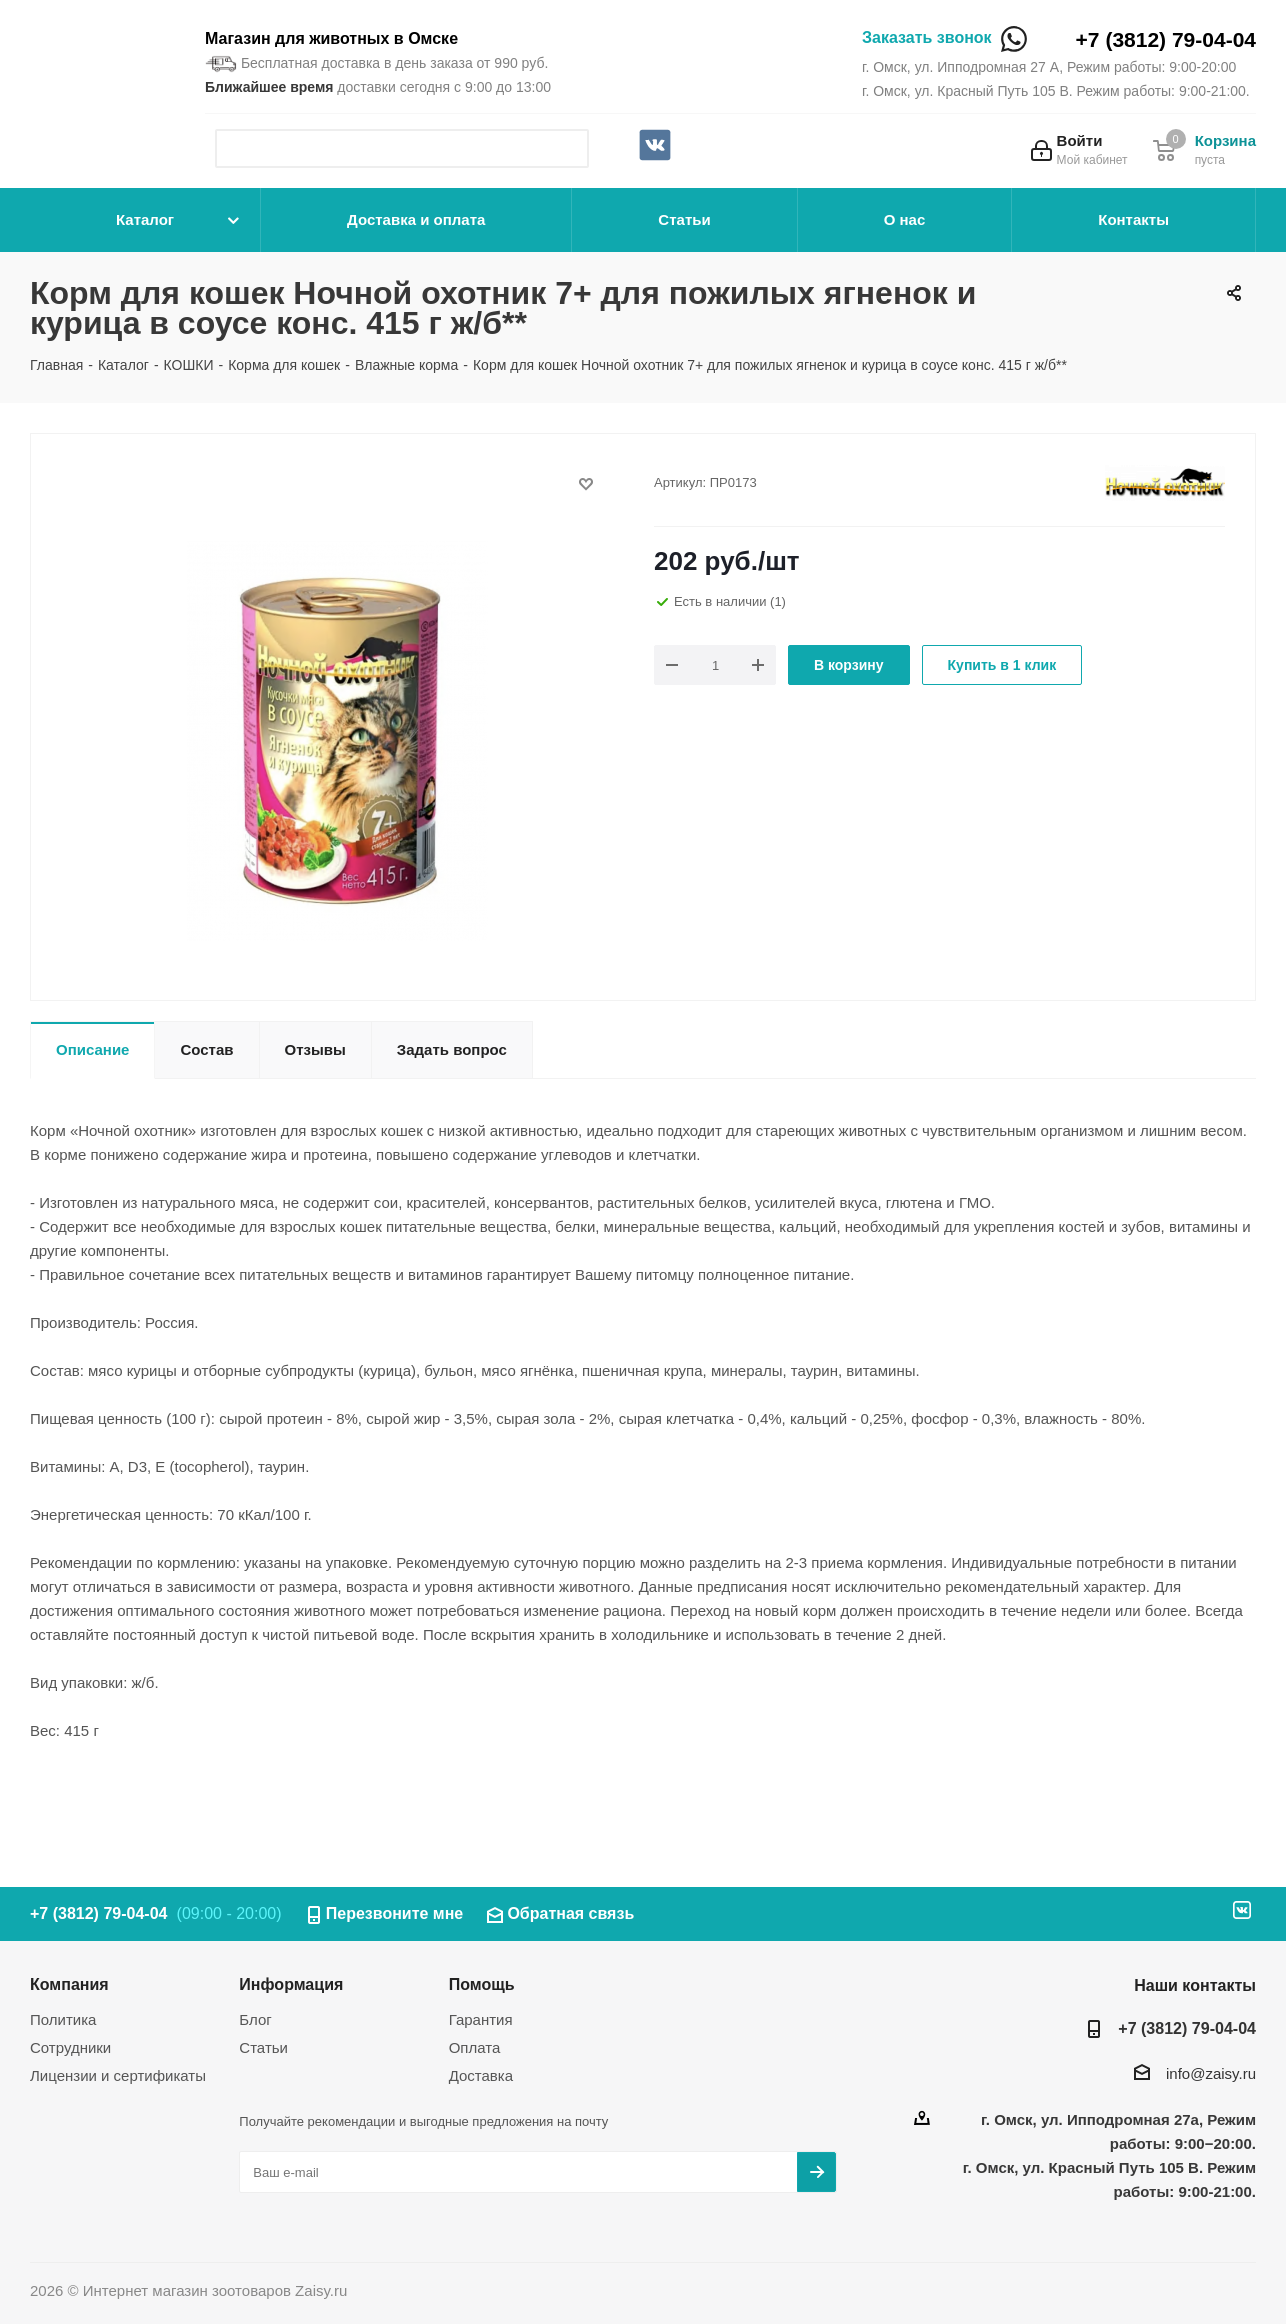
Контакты (1133, 219)
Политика (63, 2019)
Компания (69, 1984)
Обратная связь (570, 1913)
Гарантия (481, 2019)
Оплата (475, 2047)
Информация (291, 1984)
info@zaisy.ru (1211, 2073)
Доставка (481, 2075)
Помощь (482, 1984)
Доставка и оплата (416, 219)
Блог (255, 2019)
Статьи (684, 219)
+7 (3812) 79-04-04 (1166, 39)
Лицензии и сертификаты (118, 2075)
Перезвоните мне (395, 1913)
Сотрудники (70, 2047)
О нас (905, 219)
